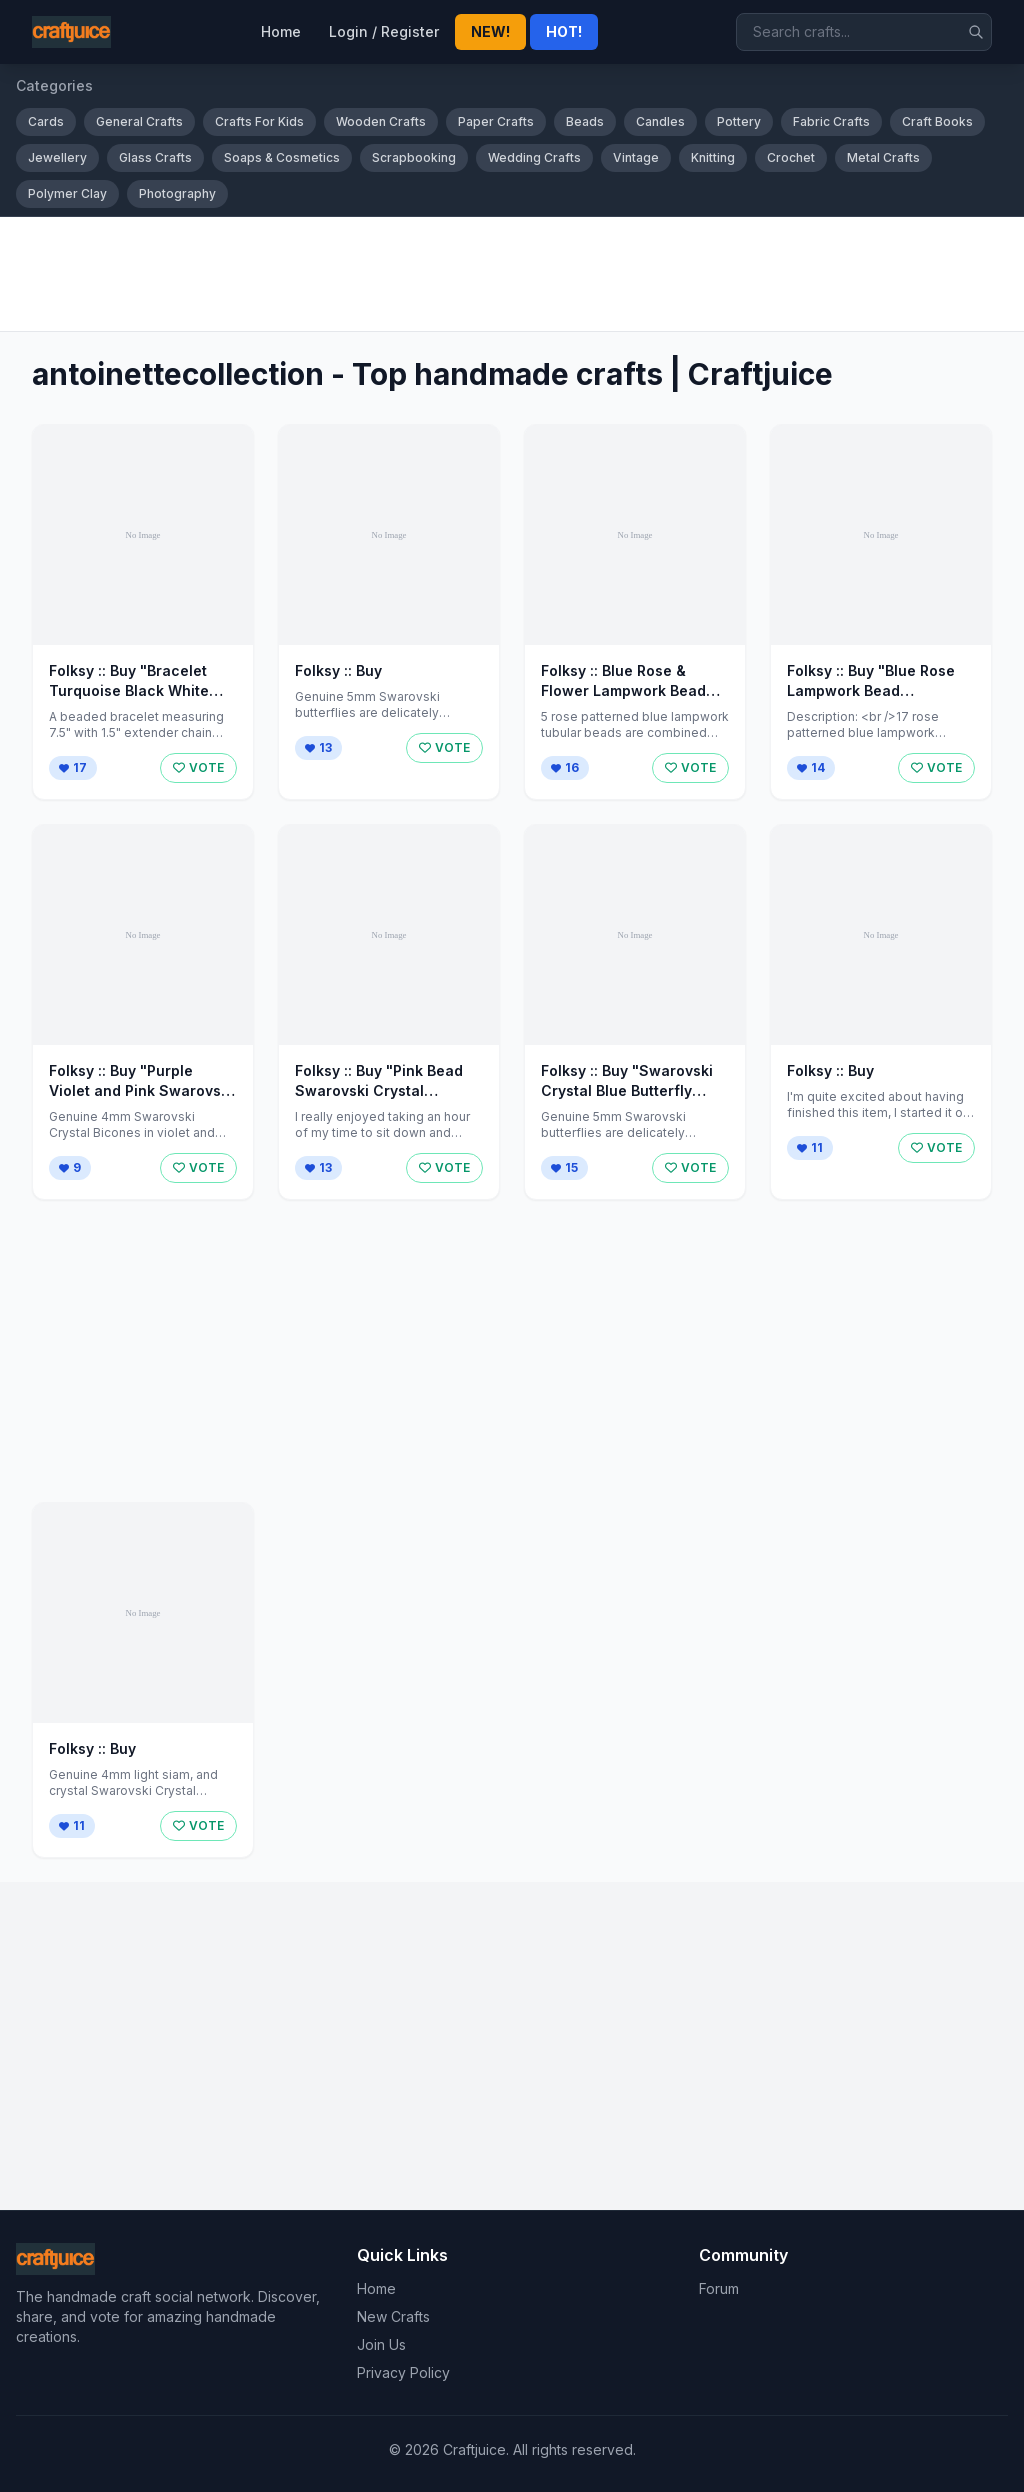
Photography (177, 193)
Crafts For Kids (259, 121)
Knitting (713, 157)
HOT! (564, 31)
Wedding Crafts (534, 157)
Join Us (381, 2344)
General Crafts (139, 121)
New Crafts (393, 2316)
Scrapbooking (414, 157)
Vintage (636, 157)
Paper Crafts (496, 121)
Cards (46, 121)
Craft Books (937, 121)
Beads (585, 121)
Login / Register (384, 31)
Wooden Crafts (381, 121)
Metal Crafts (883, 157)
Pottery (739, 121)
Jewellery (57, 157)
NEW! (490, 31)
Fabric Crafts (831, 121)
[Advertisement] (512, 274)
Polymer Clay (67, 193)
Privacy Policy (403, 2372)
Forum (719, 2288)
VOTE (198, 767)
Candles (660, 121)
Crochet (791, 157)
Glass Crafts (155, 157)
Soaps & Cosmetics (282, 157)
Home (281, 31)
